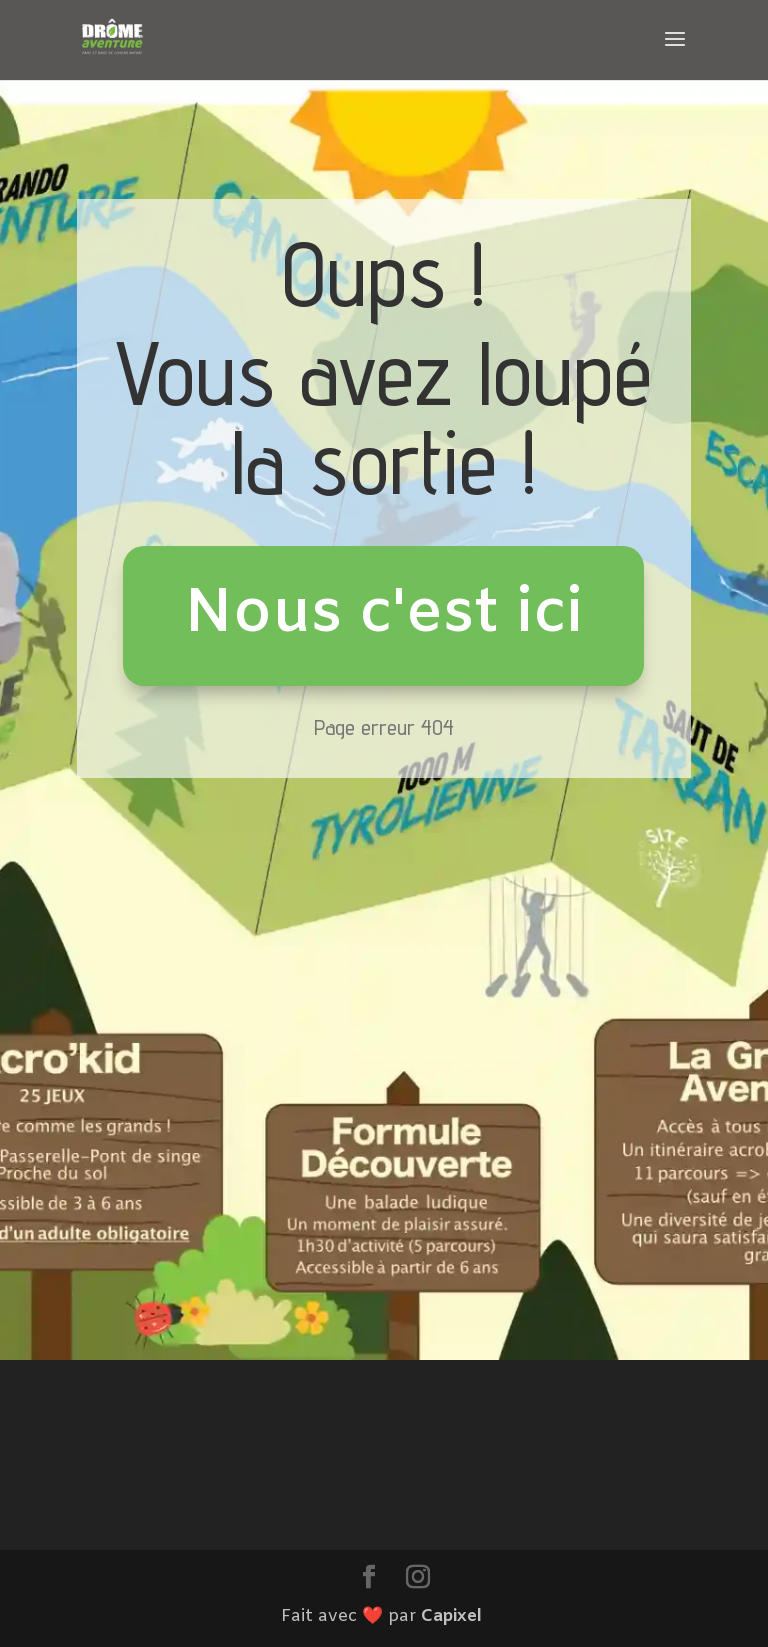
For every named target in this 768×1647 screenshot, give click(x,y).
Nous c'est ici (383, 615)
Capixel (451, 1616)
